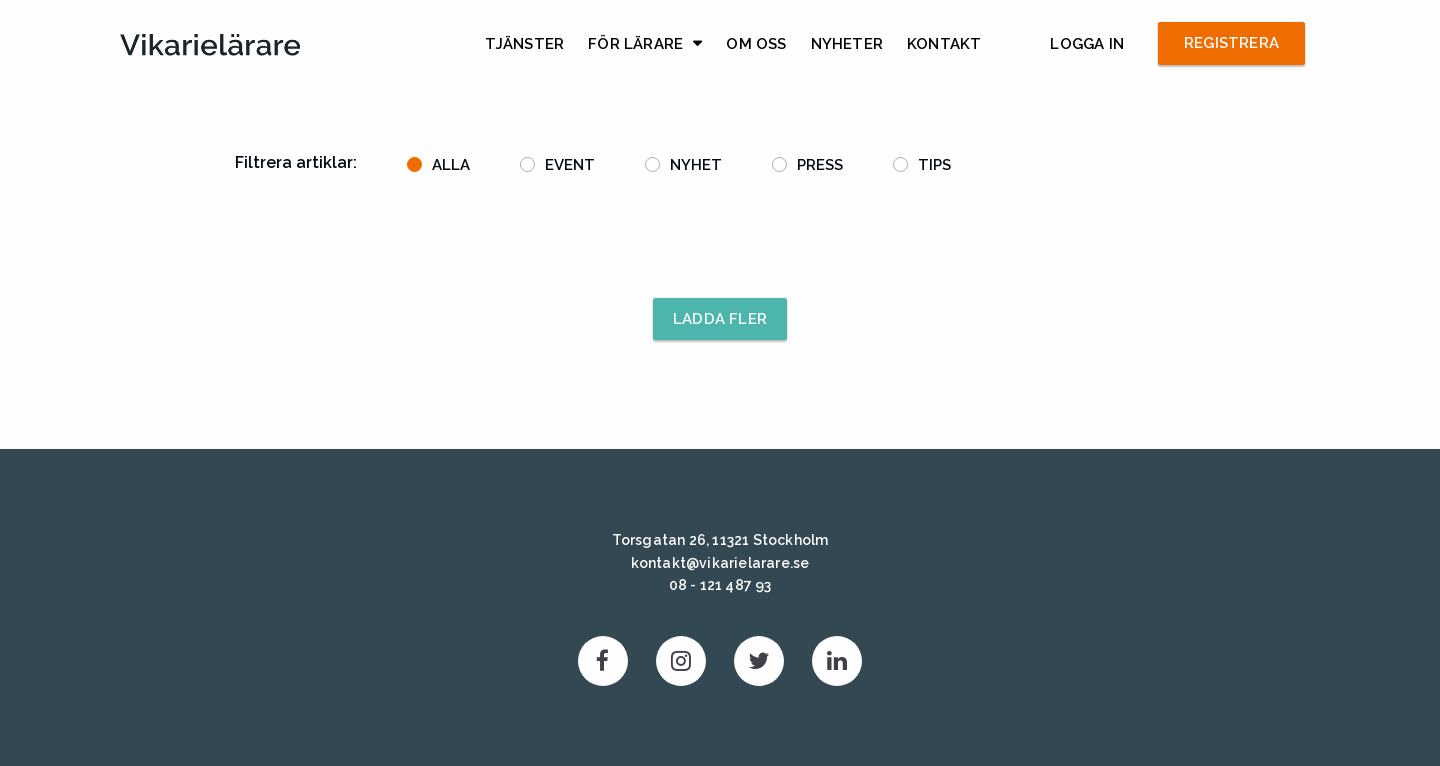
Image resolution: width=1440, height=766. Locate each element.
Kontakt (944, 44)
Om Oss (756, 44)
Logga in (1087, 44)
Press (820, 165)
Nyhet (696, 165)
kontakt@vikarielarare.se (720, 563)
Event (570, 165)
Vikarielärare (210, 45)
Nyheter (847, 44)
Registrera (1231, 43)
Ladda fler (720, 319)
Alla (451, 165)
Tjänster (525, 44)
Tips (934, 165)
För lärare (635, 44)
